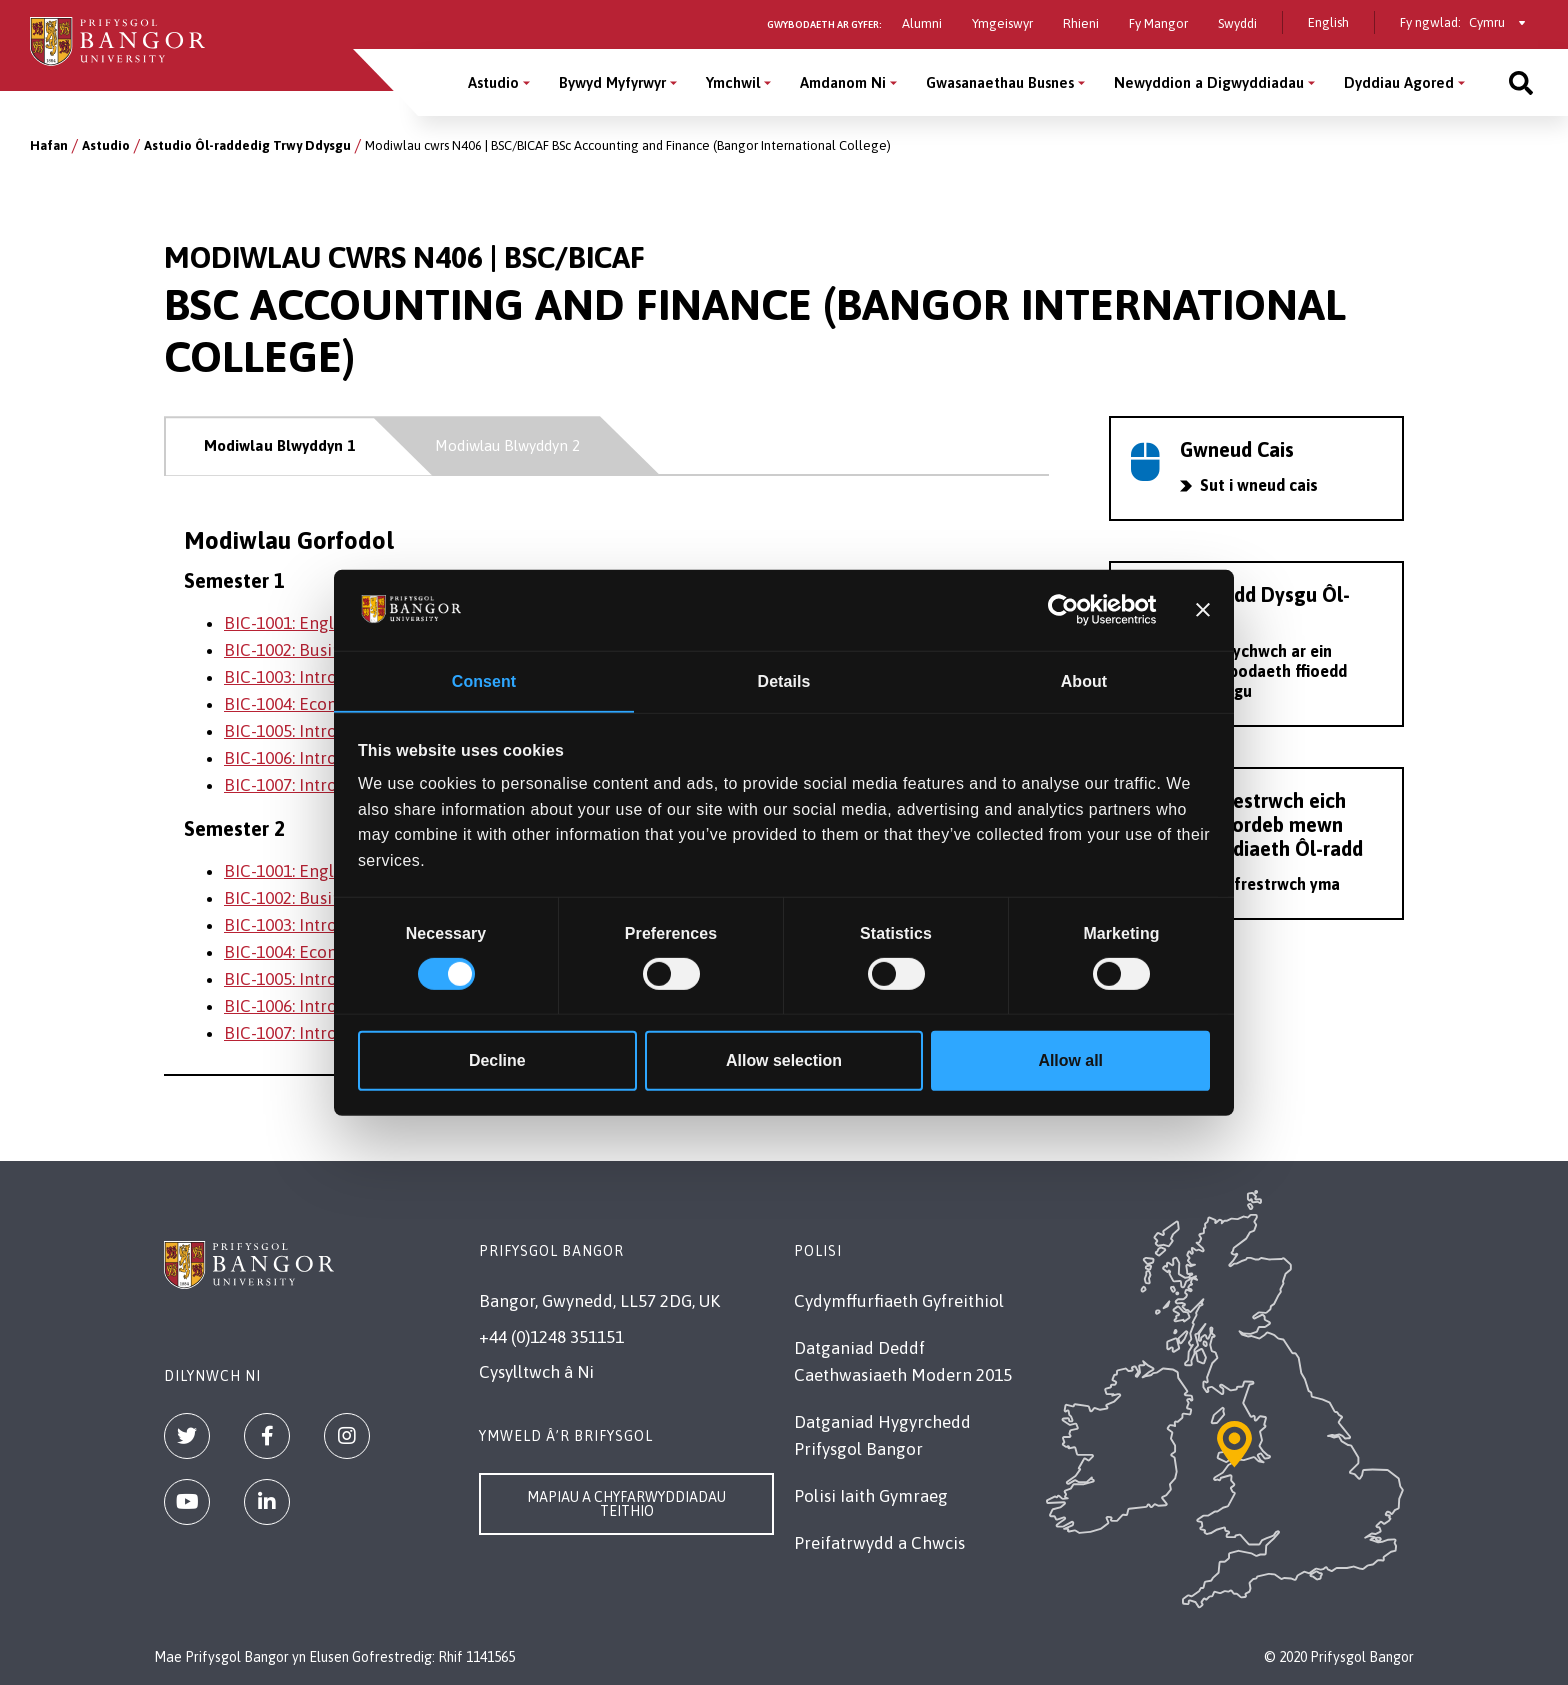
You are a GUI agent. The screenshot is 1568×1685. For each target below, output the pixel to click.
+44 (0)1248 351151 (551, 1337)
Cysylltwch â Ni (536, 1372)
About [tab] (1084, 680)
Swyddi (1237, 23)
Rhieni (1081, 23)
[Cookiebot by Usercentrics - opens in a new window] (1069, 610)
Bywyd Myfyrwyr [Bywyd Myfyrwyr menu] (612, 82)
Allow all (1070, 1060)
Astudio (106, 145)
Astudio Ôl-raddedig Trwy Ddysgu (247, 145)
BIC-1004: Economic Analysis (332, 704)
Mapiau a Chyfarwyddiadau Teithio (626, 1504)
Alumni (922, 23)
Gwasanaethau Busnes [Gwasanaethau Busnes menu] (1000, 82)
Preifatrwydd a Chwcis (879, 1543)
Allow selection (784, 1060)
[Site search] (1521, 82)
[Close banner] (1203, 610)
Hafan (49, 145)
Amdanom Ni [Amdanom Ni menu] (843, 82)
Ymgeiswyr (1002, 23)
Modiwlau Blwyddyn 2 (507, 445)
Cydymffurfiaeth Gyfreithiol (899, 1301)
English (1328, 22)
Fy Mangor (1158, 23)
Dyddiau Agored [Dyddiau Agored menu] (1399, 82)
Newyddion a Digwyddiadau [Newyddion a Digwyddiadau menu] (1209, 82)
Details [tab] (784, 680)
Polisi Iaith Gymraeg (871, 1496)
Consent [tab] (484, 680)
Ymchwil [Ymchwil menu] (733, 82)
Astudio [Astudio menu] (493, 82)
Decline (497, 1060)
